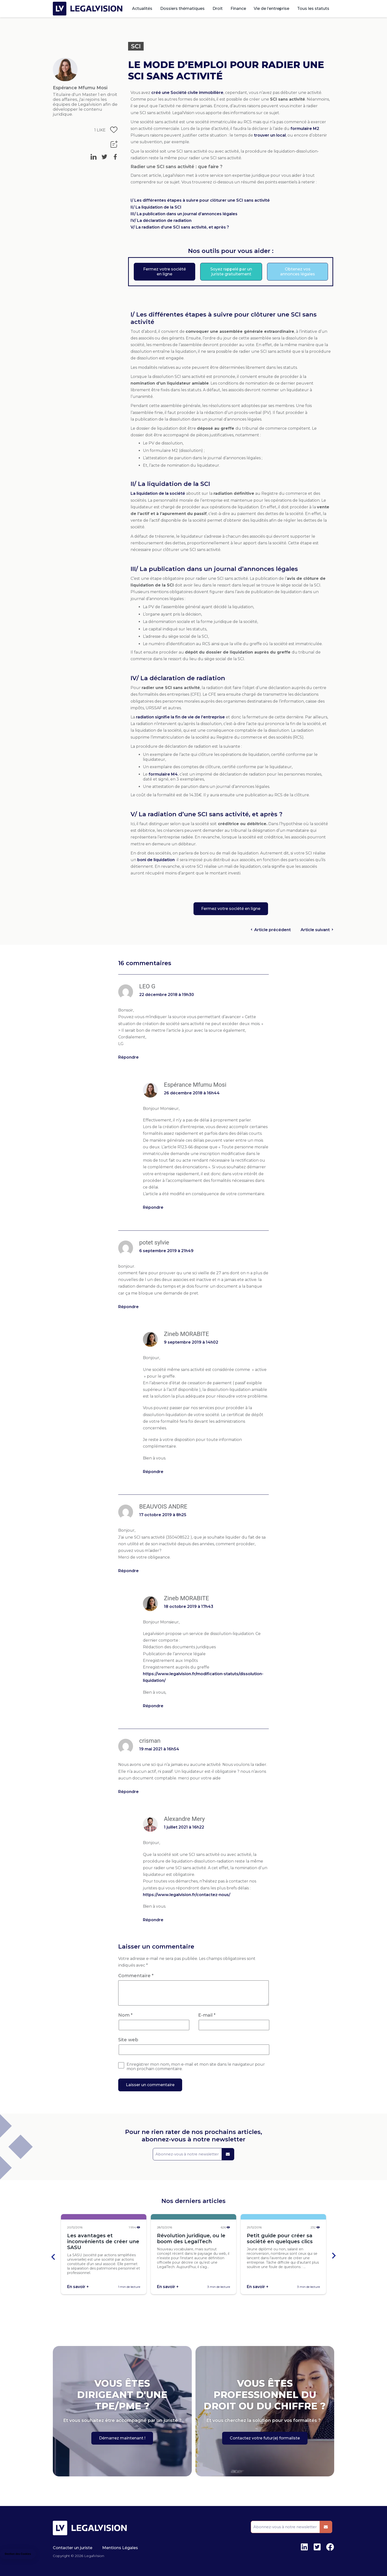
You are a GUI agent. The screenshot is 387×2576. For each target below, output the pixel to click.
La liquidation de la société (158, 493)
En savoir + (78, 2286)
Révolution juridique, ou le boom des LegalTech (191, 2238)
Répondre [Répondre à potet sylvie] (128, 1306)
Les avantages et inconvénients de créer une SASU (103, 2241)
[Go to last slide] (53, 2256)
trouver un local (270, 135)
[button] (18, 2554)
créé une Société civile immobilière (187, 92)
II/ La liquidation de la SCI (156, 207)
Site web (128, 2040)
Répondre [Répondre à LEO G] (128, 1057)
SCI (136, 46)
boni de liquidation (156, 859)
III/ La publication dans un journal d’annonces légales (184, 214)
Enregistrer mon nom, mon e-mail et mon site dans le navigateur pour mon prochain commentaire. (196, 2066)
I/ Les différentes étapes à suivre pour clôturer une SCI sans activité (201, 200)
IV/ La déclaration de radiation (161, 220)
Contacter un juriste (72, 2547)
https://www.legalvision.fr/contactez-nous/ (186, 1894)
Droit (218, 8)
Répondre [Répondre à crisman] (128, 1791)
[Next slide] (333, 2256)
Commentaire (136, 1975)
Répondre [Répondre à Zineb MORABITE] (153, 1471)
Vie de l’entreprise (271, 8)
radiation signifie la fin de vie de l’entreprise (181, 717)
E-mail (206, 2015)
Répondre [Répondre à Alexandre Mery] (153, 1920)
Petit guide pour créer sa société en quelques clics (280, 2238)
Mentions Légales (120, 2547)
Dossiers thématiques (182, 8)
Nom (125, 2015)
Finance (238, 8)
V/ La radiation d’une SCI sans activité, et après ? (180, 227)
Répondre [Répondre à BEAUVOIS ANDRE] (128, 1570)
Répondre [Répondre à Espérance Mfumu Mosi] (153, 1207)
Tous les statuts (313, 8)
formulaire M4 (163, 774)
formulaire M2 (304, 128)
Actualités (142, 8)
